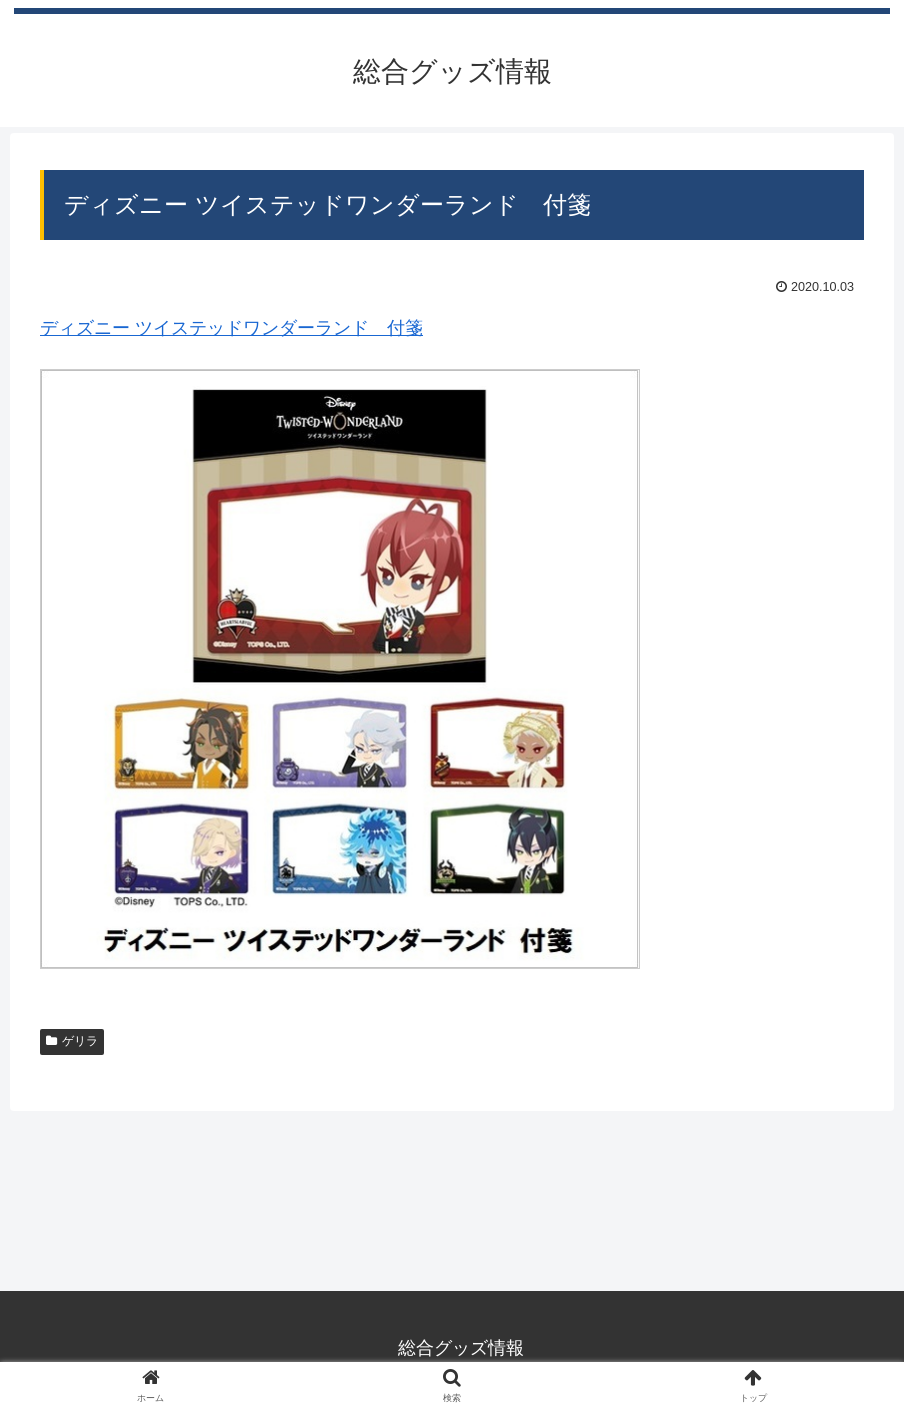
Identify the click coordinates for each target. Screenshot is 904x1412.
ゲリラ (72, 1041)
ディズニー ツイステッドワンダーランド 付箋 (231, 328)
